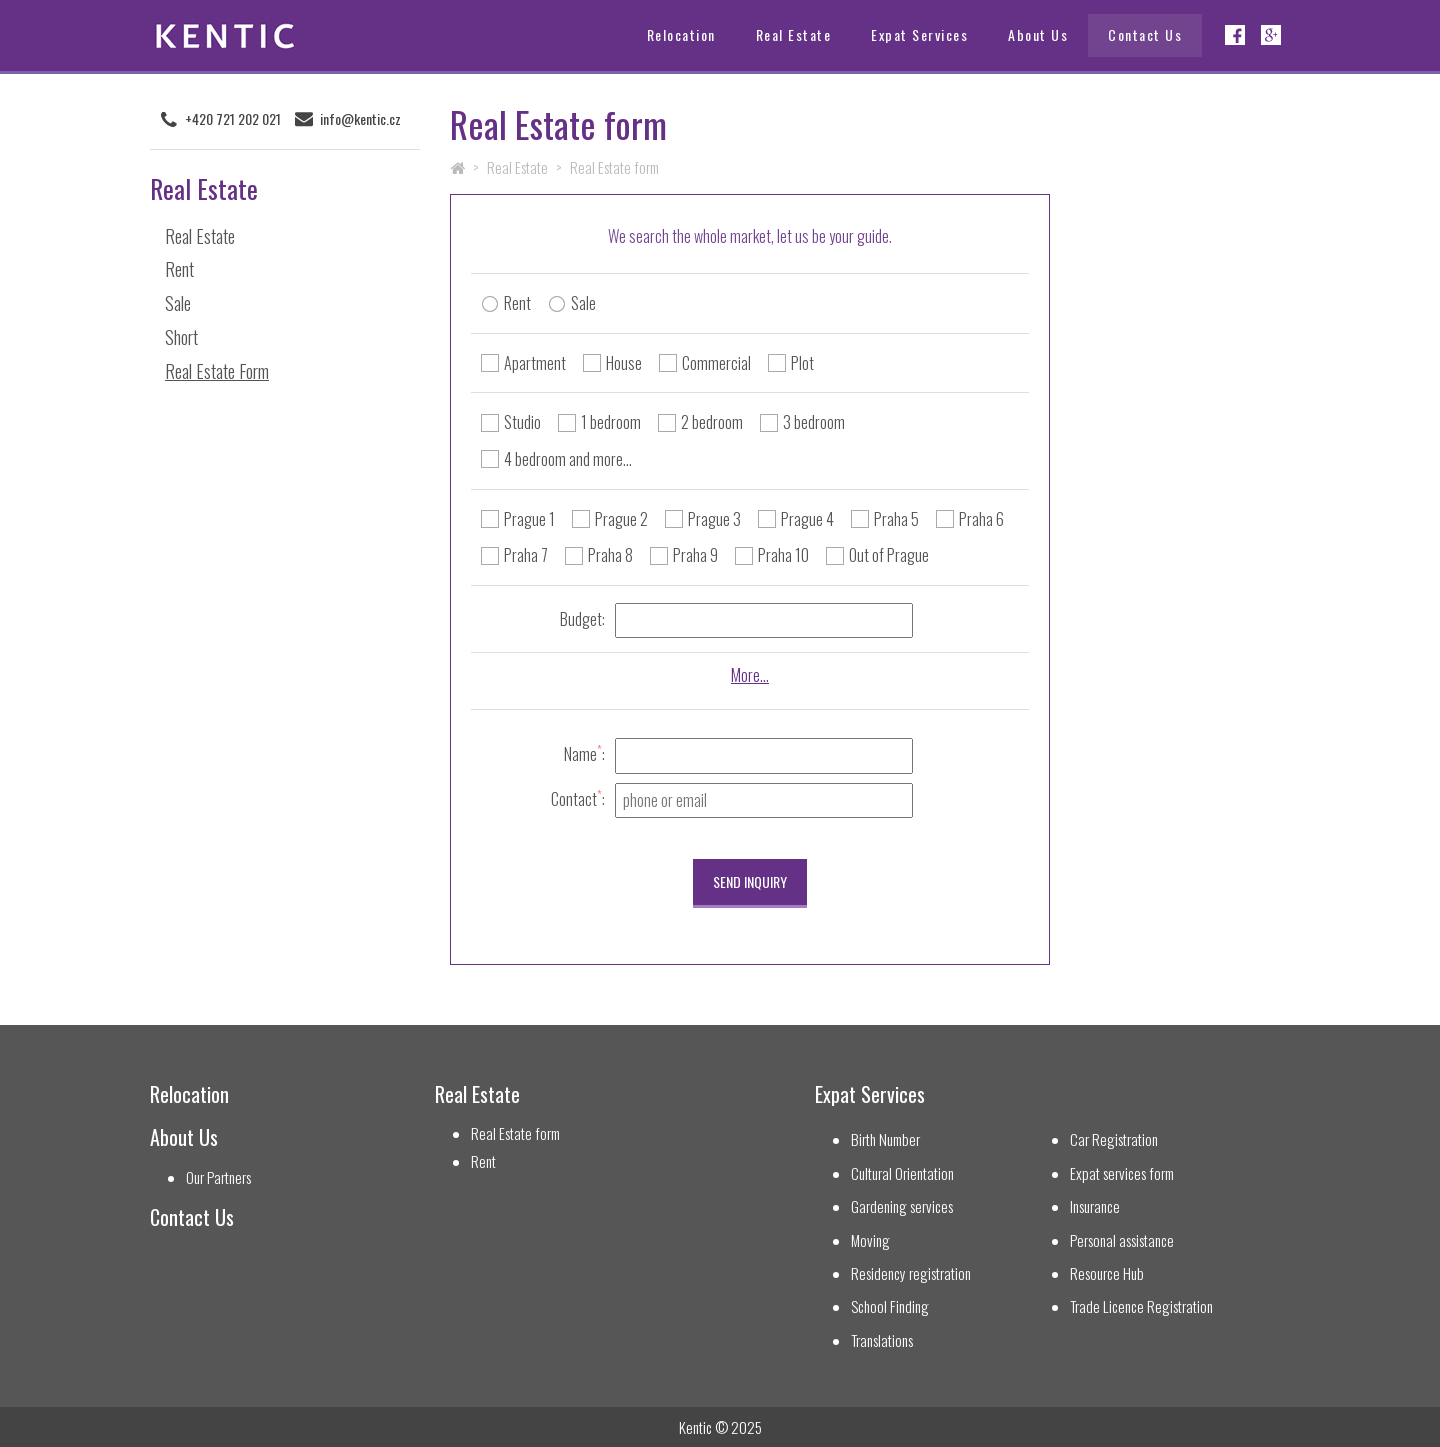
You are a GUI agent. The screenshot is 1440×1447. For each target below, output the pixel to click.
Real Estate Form (217, 371)
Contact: (578, 798)
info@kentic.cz (360, 119)
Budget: (582, 619)
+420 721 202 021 (233, 119)
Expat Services (919, 34)
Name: (584, 753)
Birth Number (885, 1139)
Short (181, 337)
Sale (178, 303)
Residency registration (911, 1273)
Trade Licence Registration (1141, 1306)
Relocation (681, 34)
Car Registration (1114, 1139)
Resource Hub (1107, 1273)
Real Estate (794, 34)
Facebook (1235, 35)
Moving (870, 1240)
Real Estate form (515, 1133)
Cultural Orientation (902, 1173)
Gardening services (902, 1206)
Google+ (1271, 35)
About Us (1038, 34)
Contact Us (1145, 34)
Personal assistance (1122, 1240)
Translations (882, 1340)
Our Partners (218, 1177)
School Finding (890, 1306)
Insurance (1095, 1206)
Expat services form (1122, 1173)
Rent (179, 269)
